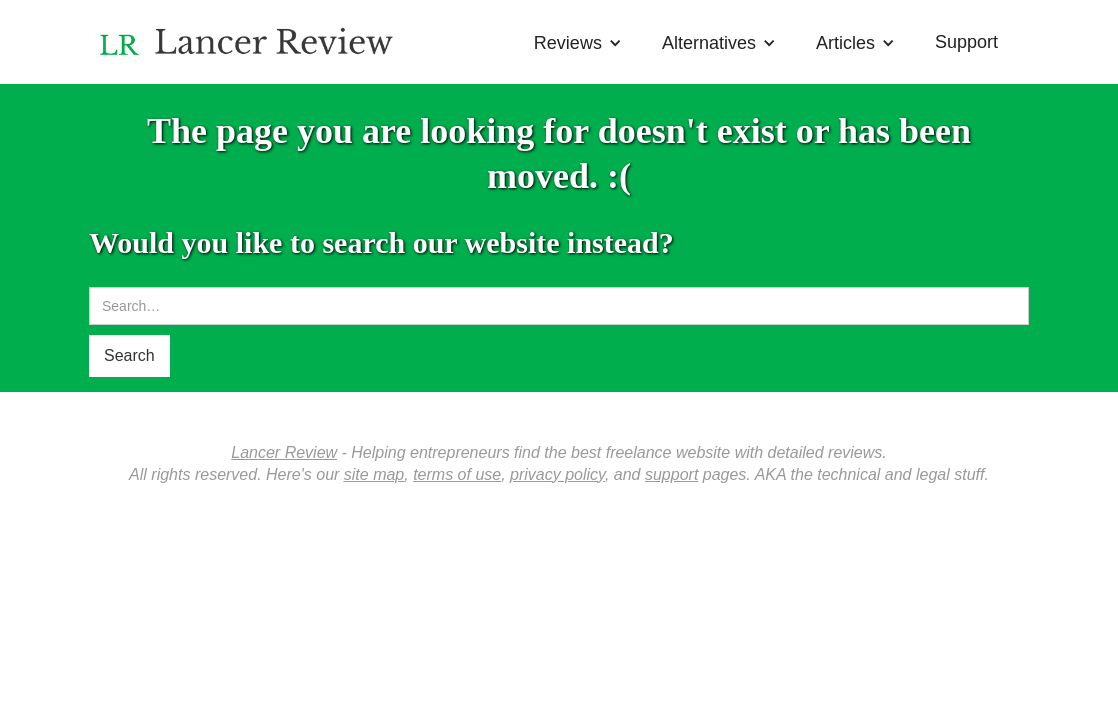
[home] (250, 37)
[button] (578, 37)
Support (966, 42)
